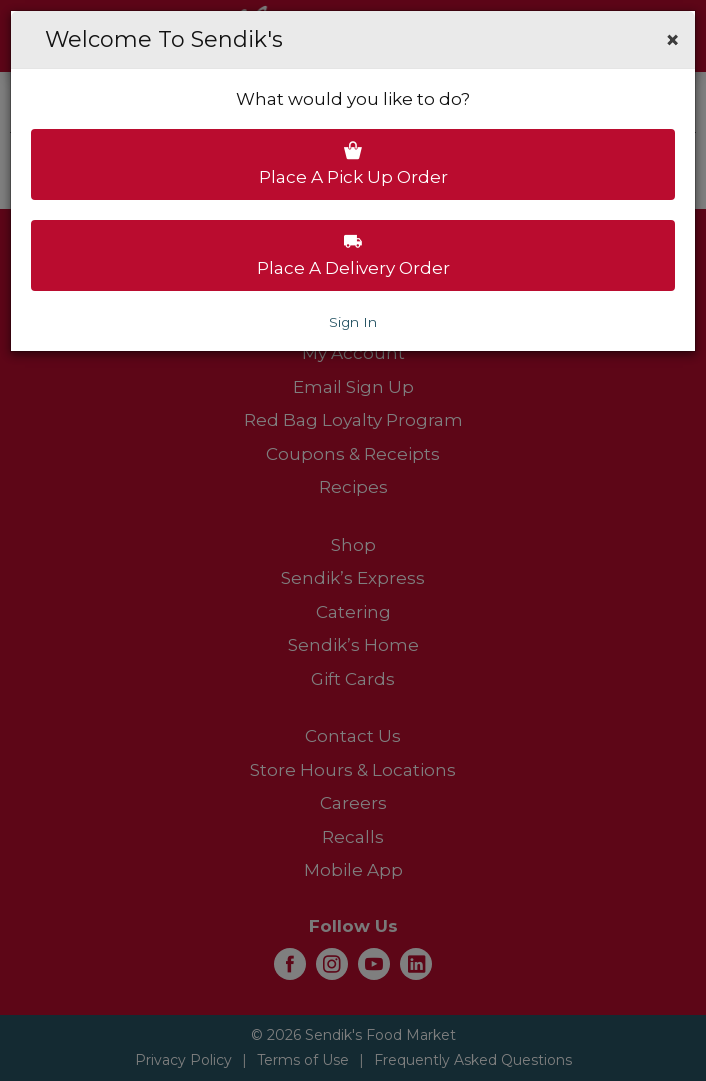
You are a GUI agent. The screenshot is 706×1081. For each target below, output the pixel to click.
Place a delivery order (353, 255)
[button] (672, 40)
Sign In (353, 322)
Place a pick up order (353, 164)
